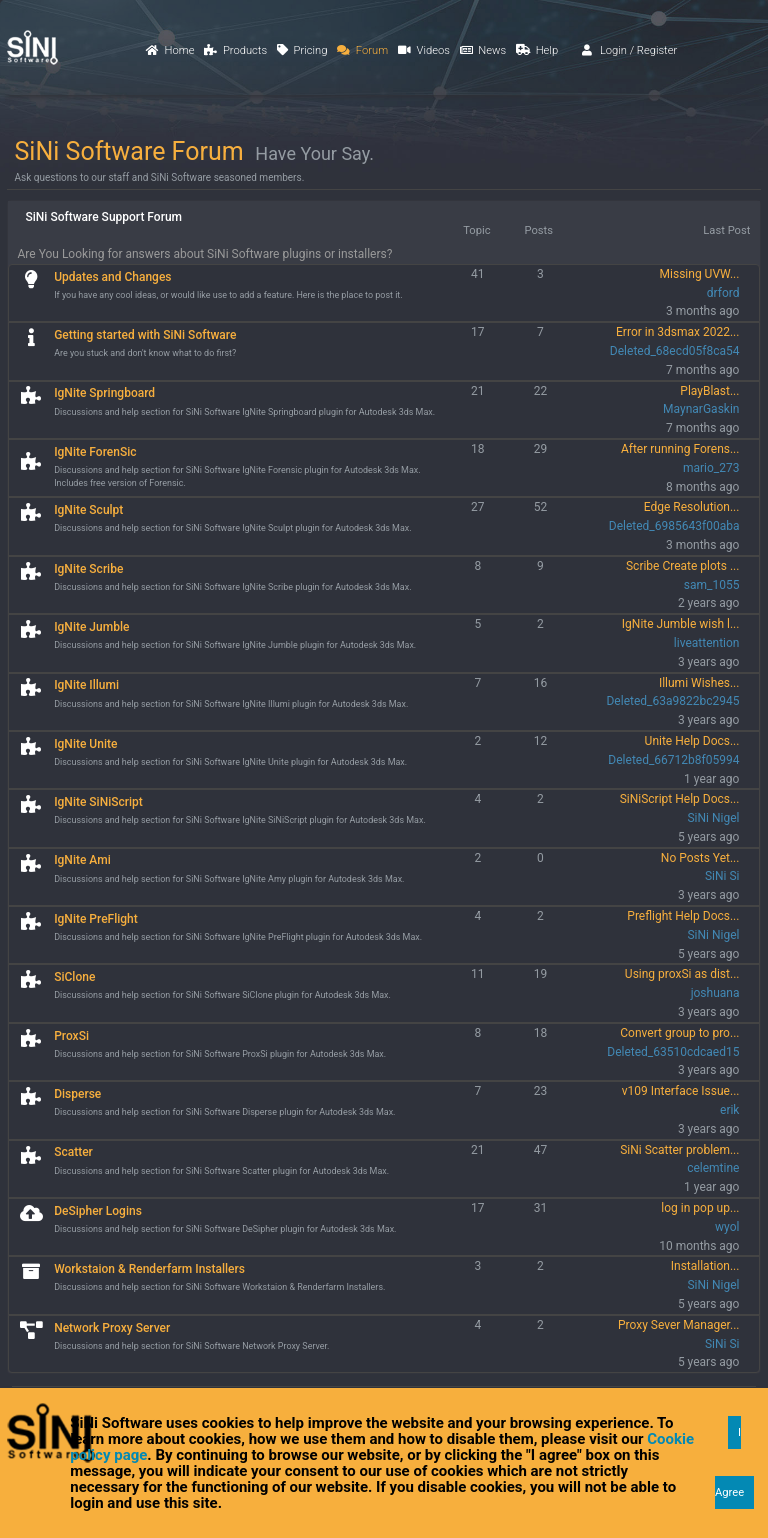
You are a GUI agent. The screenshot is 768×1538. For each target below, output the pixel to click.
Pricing (302, 50)
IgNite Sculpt (88, 510)
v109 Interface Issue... (681, 1091)
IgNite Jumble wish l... (681, 624)
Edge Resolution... (692, 507)
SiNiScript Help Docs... (680, 799)
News (483, 50)
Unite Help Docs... (692, 741)
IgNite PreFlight (96, 919)
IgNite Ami (82, 860)
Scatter (73, 1152)
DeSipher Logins (98, 1211)
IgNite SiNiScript (98, 802)
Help (537, 50)
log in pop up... (700, 1208)
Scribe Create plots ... (682, 566)
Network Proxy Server (112, 1328)
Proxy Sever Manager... (679, 1325)
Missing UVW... (700, 274)
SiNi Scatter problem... (679, 1150)
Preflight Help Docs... (683, 916)
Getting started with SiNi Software (145, 335)
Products (235, 50)
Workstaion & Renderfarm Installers (149, 1269)
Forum (362, 50)
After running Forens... (680, 449)
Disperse (77, 1094)
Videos (424, 50)
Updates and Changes (112, 277)
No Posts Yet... (700, 858)
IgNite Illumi (86, 685)
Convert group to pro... (679, 1033)
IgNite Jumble (91, 627)
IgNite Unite (85, 744)
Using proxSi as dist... (682, 974)
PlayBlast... (709, 391)
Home (170, 50)
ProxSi (71, 1036)
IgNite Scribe (88, 569)
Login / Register (630, 50)
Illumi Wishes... (699, 683)
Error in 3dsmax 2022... (677, 332)
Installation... (705, 1266)
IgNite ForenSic (95, 452)
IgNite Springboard (104, 393)
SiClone (74, 977)
